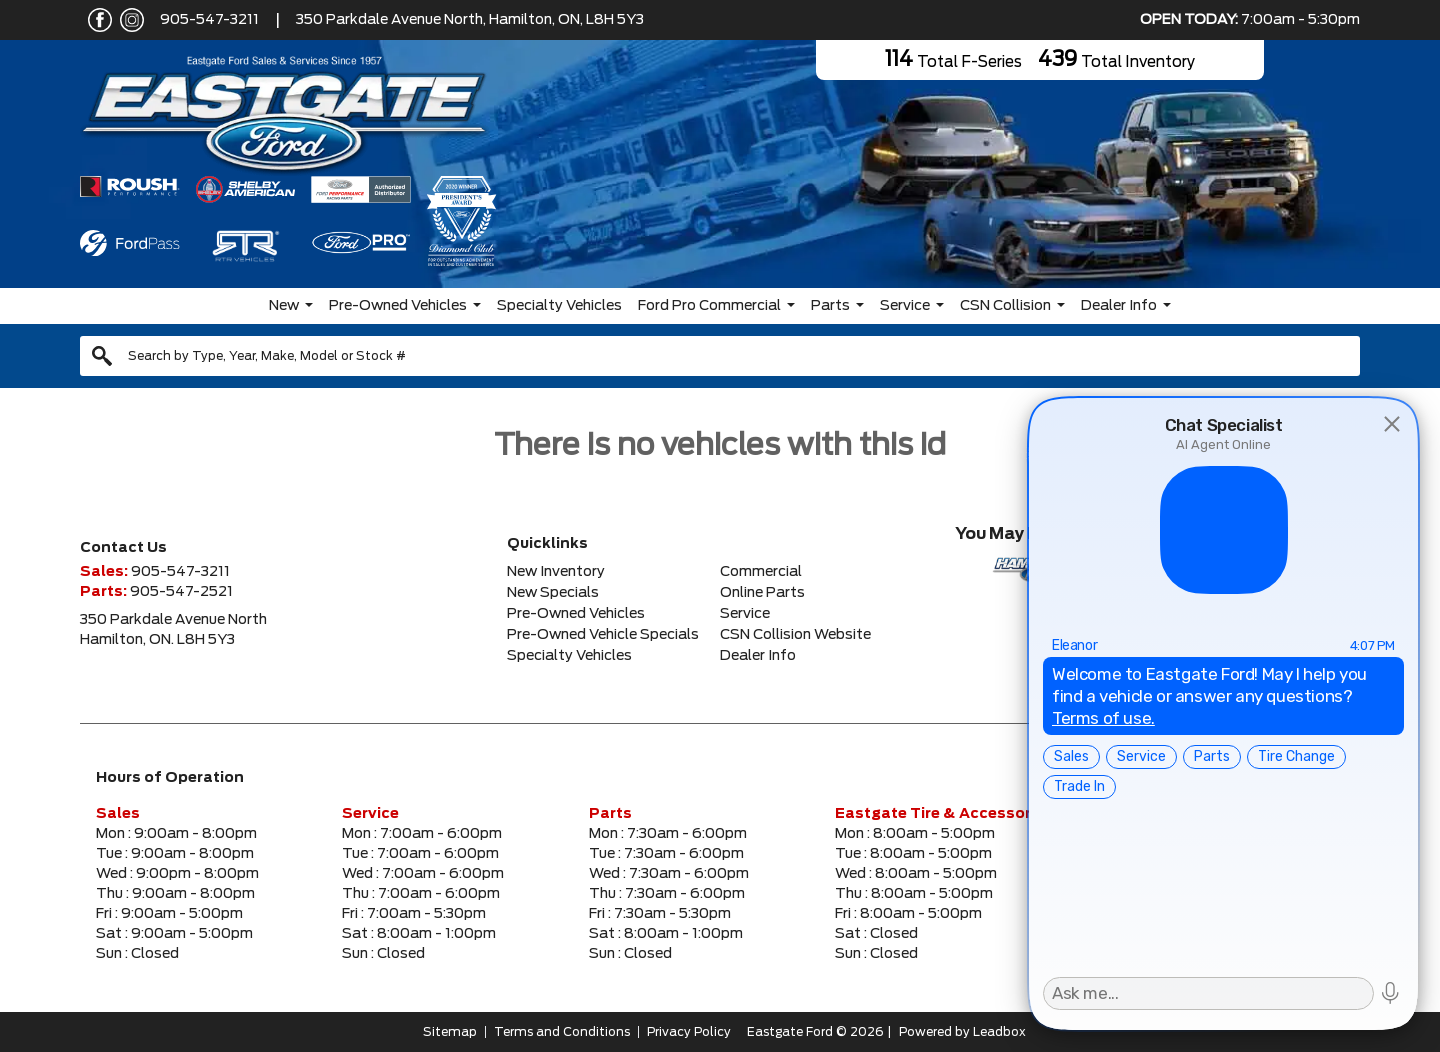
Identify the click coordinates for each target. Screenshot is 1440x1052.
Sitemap (450, 1032)
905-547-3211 (209, 20)
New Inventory (556, 572)
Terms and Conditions (562, 1032)
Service (905, 306)
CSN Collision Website (795, 635)
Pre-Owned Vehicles (398, 306)
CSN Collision (1005, 306)
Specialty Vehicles (559, 306)
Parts (830, 306)
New (284, 306)
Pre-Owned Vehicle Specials (603, 635)
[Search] (720, 356)
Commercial (761, 572)
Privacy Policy (689, 1032)
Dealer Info (1119, 306)
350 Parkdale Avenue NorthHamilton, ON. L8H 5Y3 (173, 630)
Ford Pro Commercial (709, 306)
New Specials (553, 593)
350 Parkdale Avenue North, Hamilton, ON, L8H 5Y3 (470, 20)
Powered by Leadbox (962, 1032)
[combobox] (720, 356)
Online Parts (762, 593)
